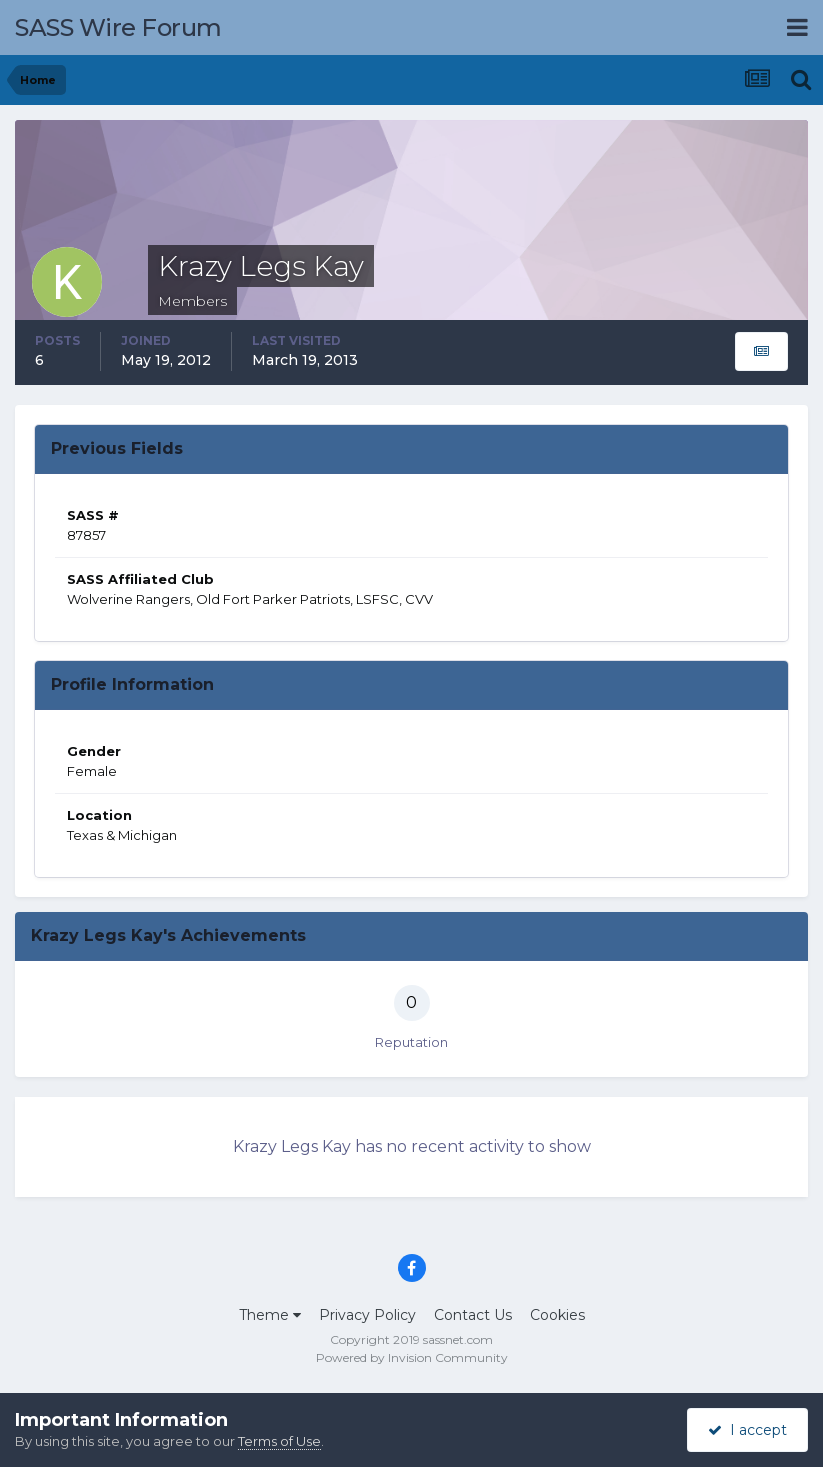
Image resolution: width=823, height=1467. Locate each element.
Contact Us (473, 1315)
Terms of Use (279, 1441)
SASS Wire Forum (118, 27)
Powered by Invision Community (412, 1357)
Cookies (557, 1315)
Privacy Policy (367, 1315)
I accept (747, 1430)
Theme (270, 1315)
